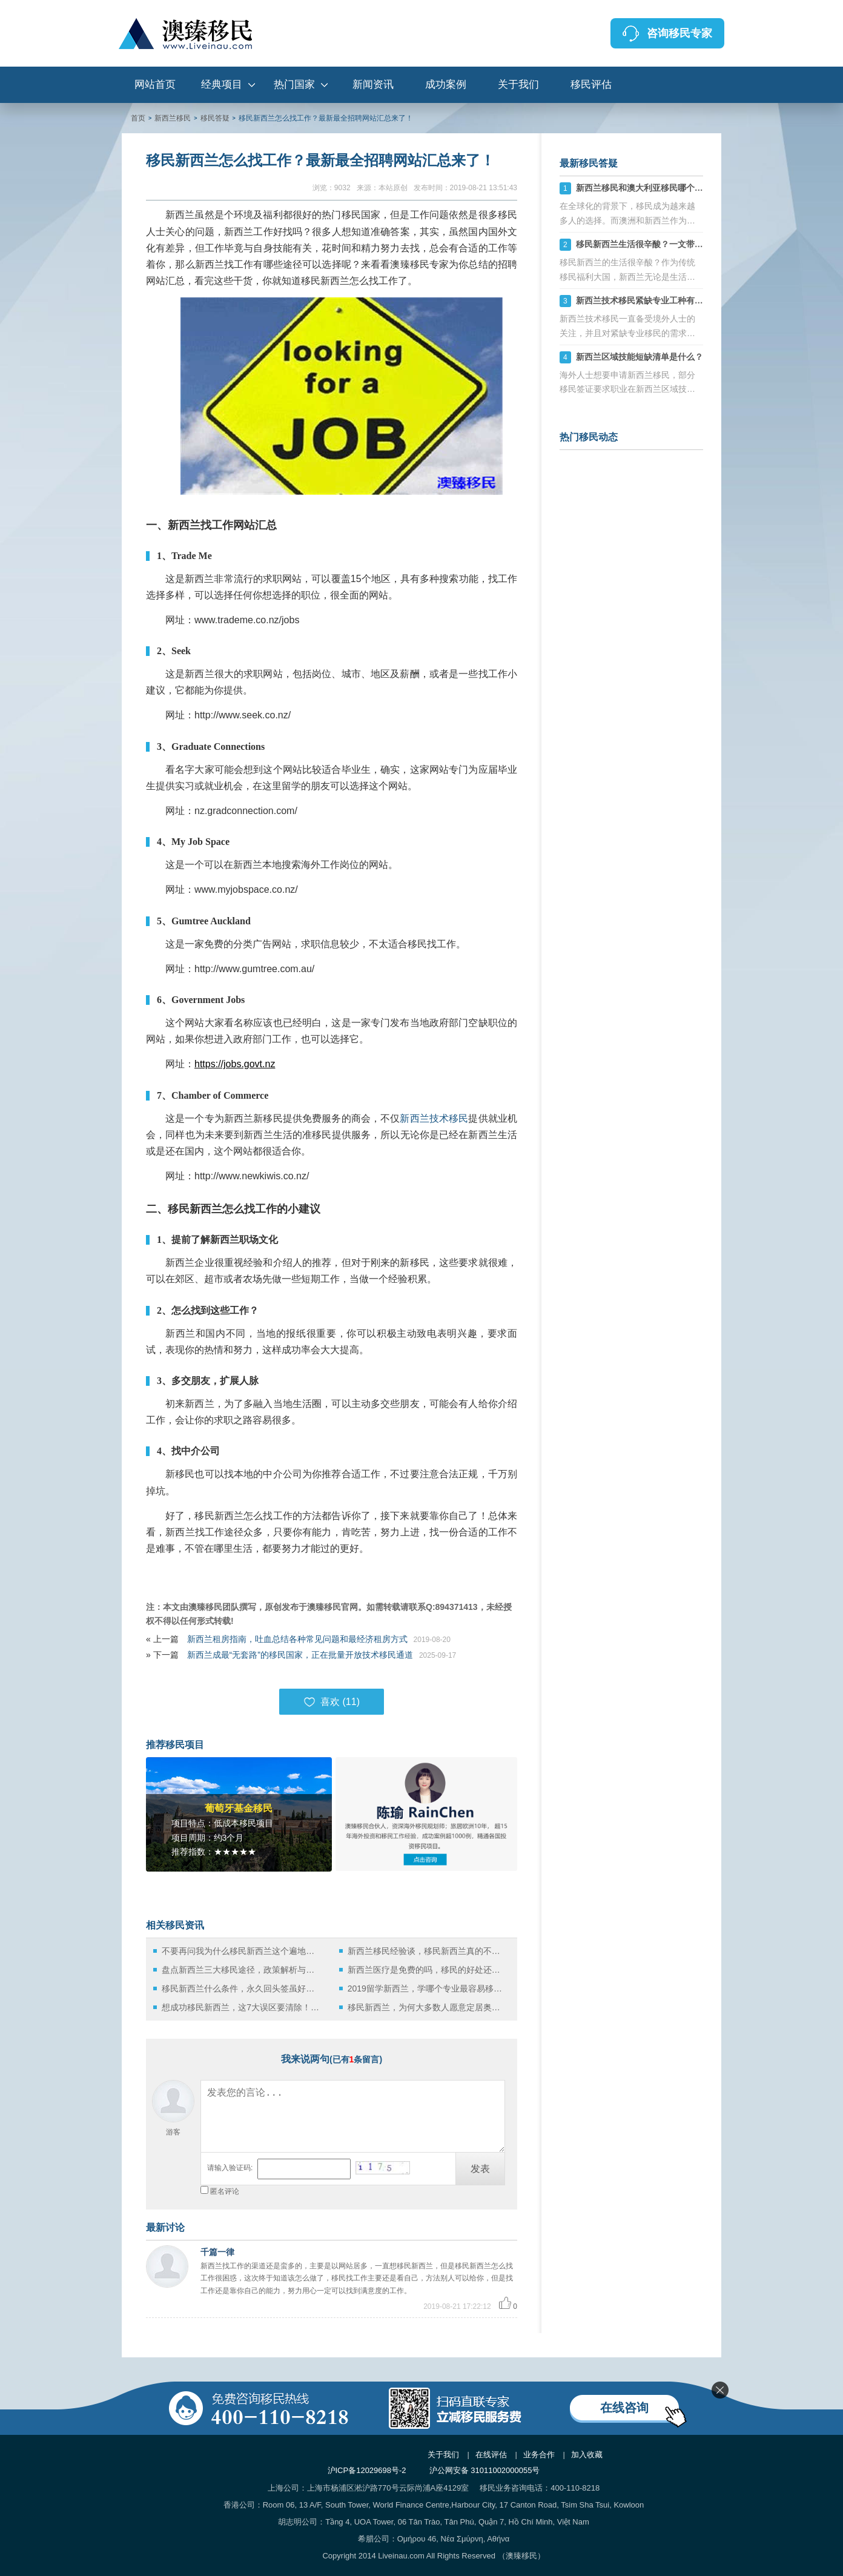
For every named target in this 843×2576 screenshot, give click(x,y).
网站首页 (155, 84)
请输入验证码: (230, 2168)
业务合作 (539, 2454)
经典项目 (221, 84)
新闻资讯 (373, 84)
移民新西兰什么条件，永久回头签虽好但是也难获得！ (241, 1988)
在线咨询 (624, 2407)
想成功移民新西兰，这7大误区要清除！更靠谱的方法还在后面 (241, 2007)
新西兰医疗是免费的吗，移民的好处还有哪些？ (427, 1970)
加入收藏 (587, 2454)
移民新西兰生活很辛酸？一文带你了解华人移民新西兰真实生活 (694, 244)
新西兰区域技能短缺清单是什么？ (639, 357)
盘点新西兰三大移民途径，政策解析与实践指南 (241, 1970)
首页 (138, 118)
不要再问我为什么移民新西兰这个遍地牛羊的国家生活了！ (241, 1951)
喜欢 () (331, 1702)
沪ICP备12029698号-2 (367, 2470)
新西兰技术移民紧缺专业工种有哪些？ (648, 300)
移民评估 (591, 84)
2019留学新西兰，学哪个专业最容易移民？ (427, 1988)
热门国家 (294, 84)
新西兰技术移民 (434, 1118)
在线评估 (491, 2454)
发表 (480, 2169)
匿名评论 (224, 2191)
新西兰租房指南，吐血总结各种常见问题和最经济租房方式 (297, 1639)
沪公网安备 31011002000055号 (484, 2470)
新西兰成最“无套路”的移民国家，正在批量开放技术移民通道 (300, 1655)
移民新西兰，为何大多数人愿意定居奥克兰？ (427, 2007)
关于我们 (518, 84)
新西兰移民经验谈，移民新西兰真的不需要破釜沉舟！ (427, 1951)
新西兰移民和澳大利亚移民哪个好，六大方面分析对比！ (682, 188)
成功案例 (445, 84)
